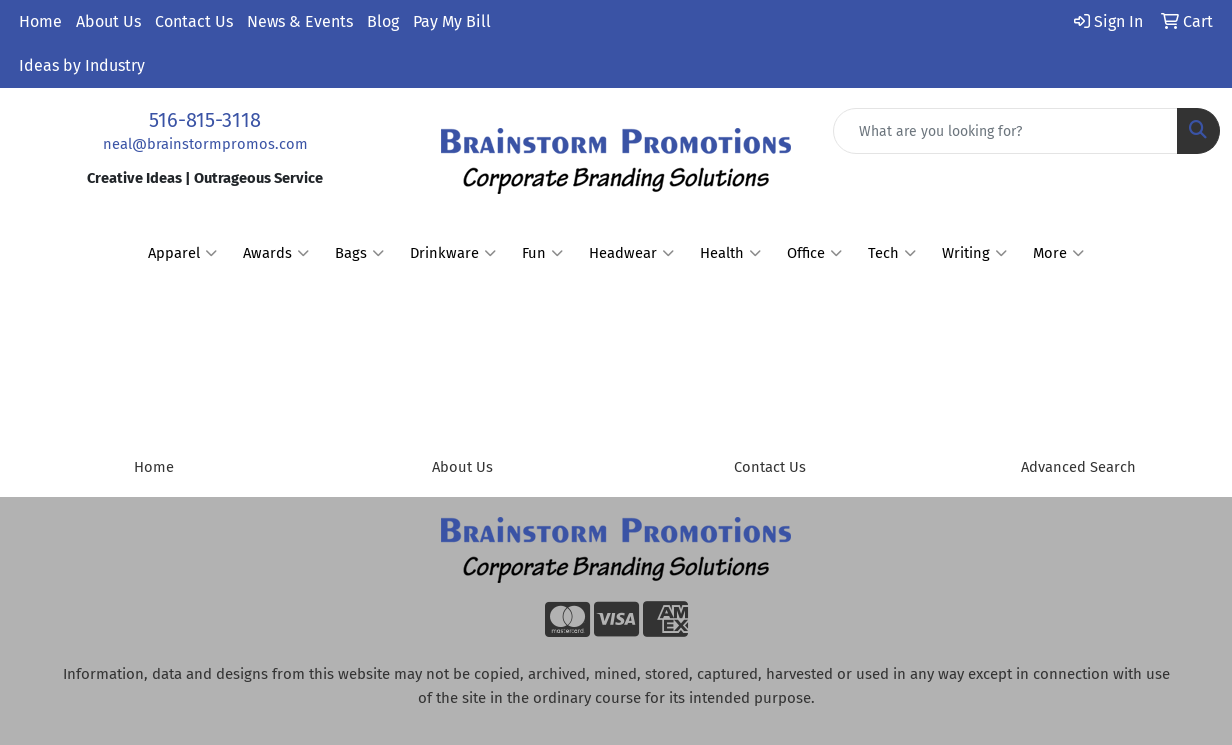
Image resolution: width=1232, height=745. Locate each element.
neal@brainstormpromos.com (205, 144)
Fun (542, 253)
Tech (892, 253)
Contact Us (194, 21)
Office (814, 253)
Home (40, 21)
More (1058, 253)
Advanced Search (1078, 467)
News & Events (300, 21)
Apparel (182, 253)
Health (730, 253)
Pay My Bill (452, 21)
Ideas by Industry (82, 65)
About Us (108, 21)
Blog (383, 21)
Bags (359, 253)
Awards (276, 253)
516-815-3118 (205, 120)
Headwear (631, 253)
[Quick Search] (1005, 131)
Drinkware (453, 253)
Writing (974, 253)
